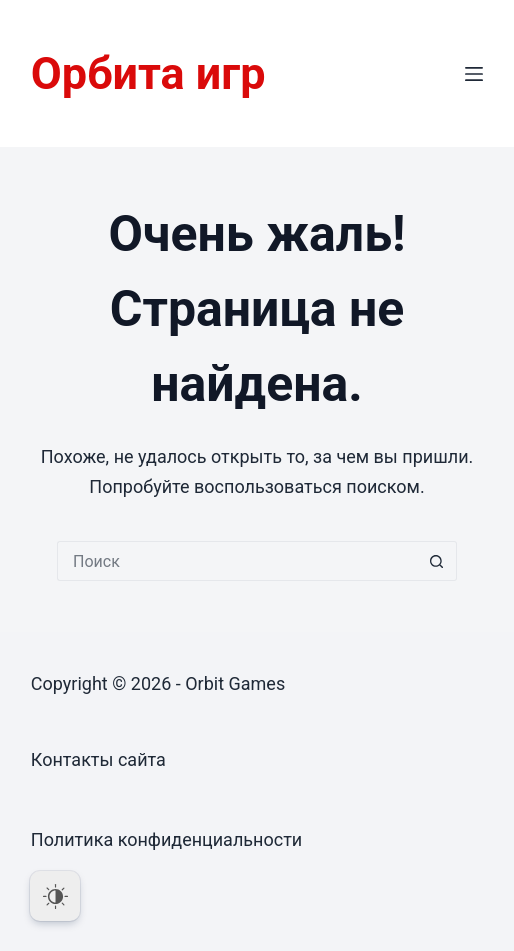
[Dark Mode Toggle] (55, 896)
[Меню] (474, 74)
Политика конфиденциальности (166, 839)
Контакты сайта (98, 759)
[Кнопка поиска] (437, 561)
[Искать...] (237, 561)
